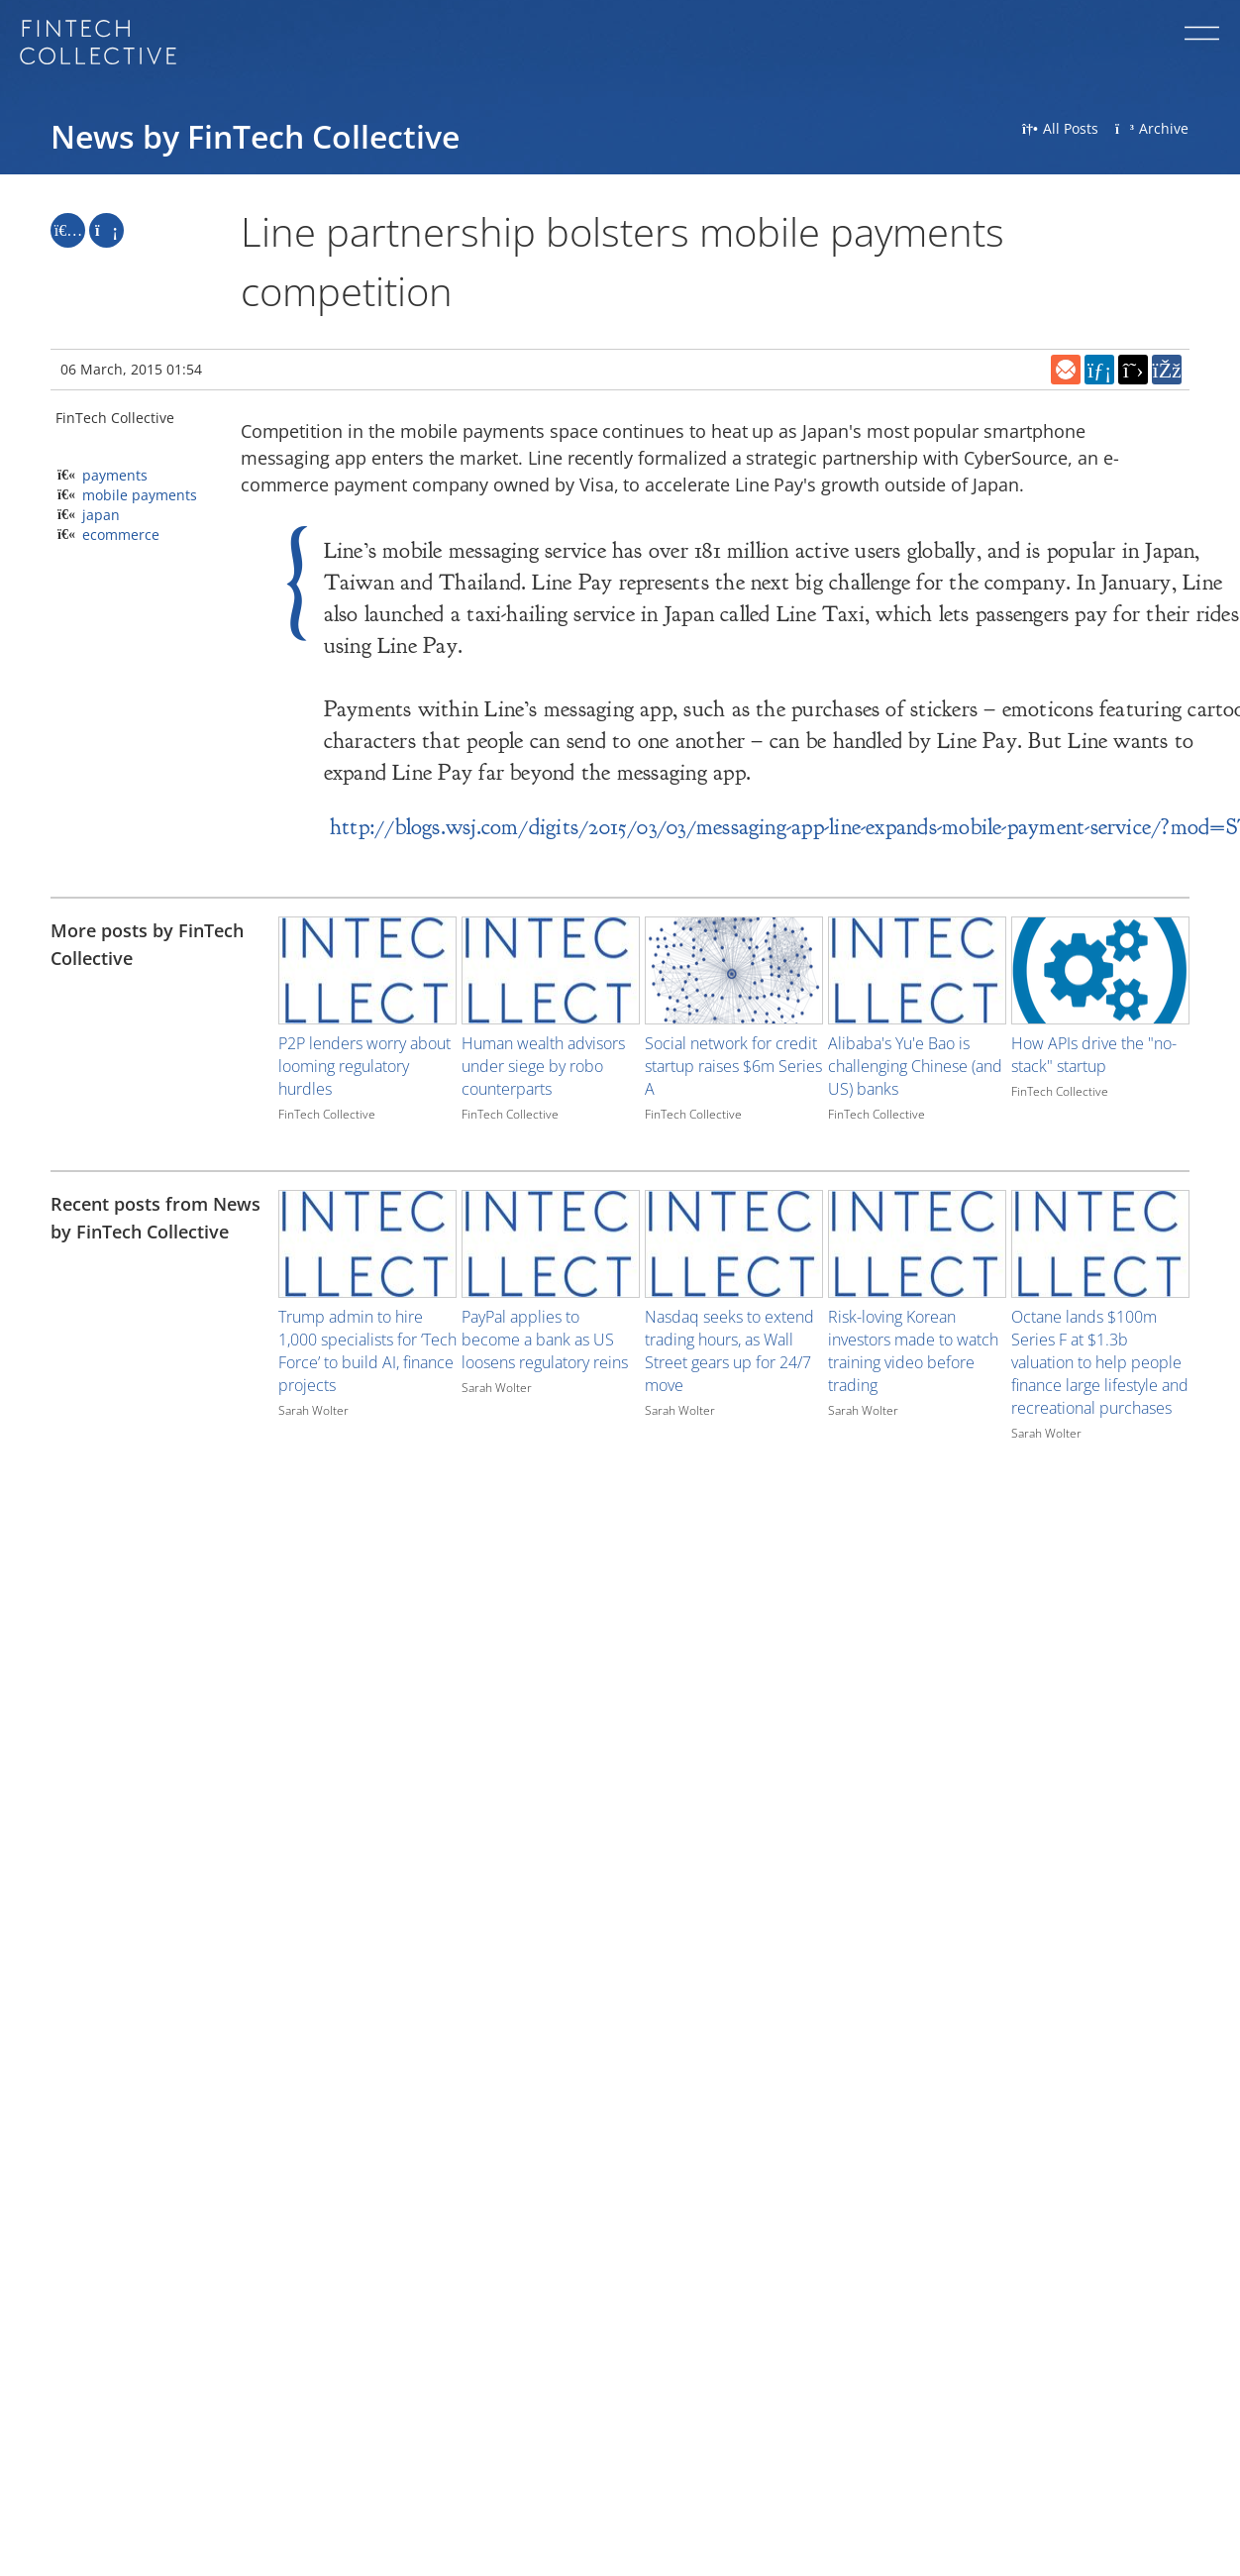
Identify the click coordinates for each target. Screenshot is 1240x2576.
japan (101, 514)
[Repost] (106, 230)
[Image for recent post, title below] (367, 1244)
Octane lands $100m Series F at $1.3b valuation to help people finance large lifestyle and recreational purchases (1099, 1362)
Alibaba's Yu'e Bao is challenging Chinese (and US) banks (915, 1066)
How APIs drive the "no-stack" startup (1094, 1054)
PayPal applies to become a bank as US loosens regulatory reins (545, 1339)
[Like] (68, 230)
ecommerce (120, 534)
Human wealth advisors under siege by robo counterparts (543, 1066)
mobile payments (139, 494)
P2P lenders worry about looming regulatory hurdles (364, 1066)
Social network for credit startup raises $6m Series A (733, 1066)
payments (115, 475)
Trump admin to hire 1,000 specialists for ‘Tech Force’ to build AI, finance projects (367, 1351)
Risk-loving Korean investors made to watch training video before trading (913, 1351)
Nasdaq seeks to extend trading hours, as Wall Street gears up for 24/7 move (729, 1351)
